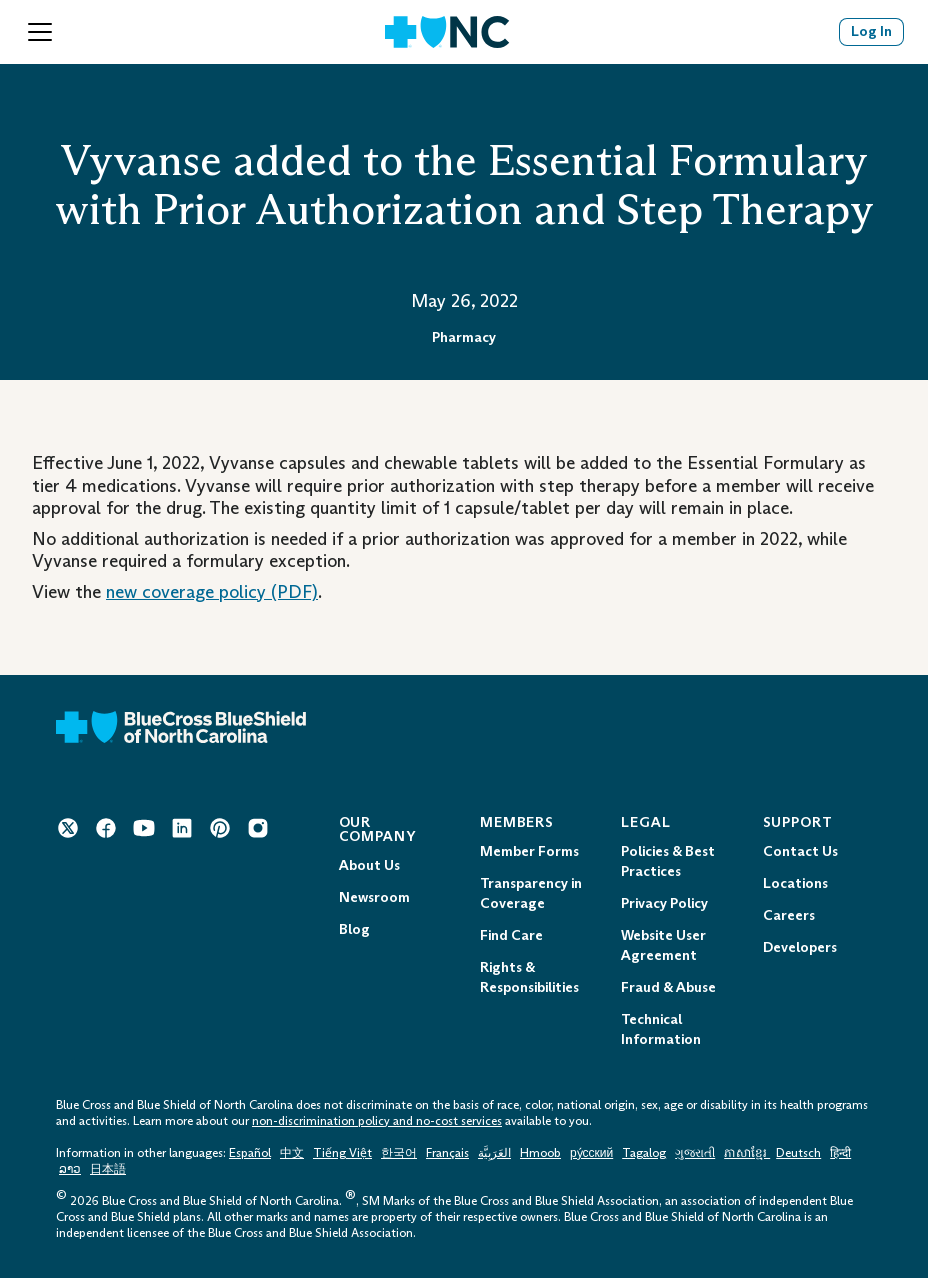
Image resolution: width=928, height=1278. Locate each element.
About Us (369, 865)
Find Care (511, 935)
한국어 (399, 1153)
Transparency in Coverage (531, 893)
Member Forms (529, 851)
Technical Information (661, 1029)
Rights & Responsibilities (529, 977)
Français (447, 1153)
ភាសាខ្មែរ (747, 1153)
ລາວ (70, 1169)
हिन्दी (840, 1153)
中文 (292, 1153)
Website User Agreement (663, 945)
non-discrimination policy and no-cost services (377, 1121)
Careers (789, 915)
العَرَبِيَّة (494, 1153)
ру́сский (591, 1153)
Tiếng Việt (342, 1153)
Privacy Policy (664, 903)
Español (250, 1153)
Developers (800, 947)
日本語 (108, 1169)
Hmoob (540, 1153)
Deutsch (798, 1153)
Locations (795, 883)
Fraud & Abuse (668, 987)
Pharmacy (464, 337)
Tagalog (644, 1153)
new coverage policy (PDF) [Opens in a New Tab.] (212, 592)
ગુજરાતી (695, 1153)
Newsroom (374, 897)
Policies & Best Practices (668, 861)
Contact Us (800, 851)
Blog (354, 929)
